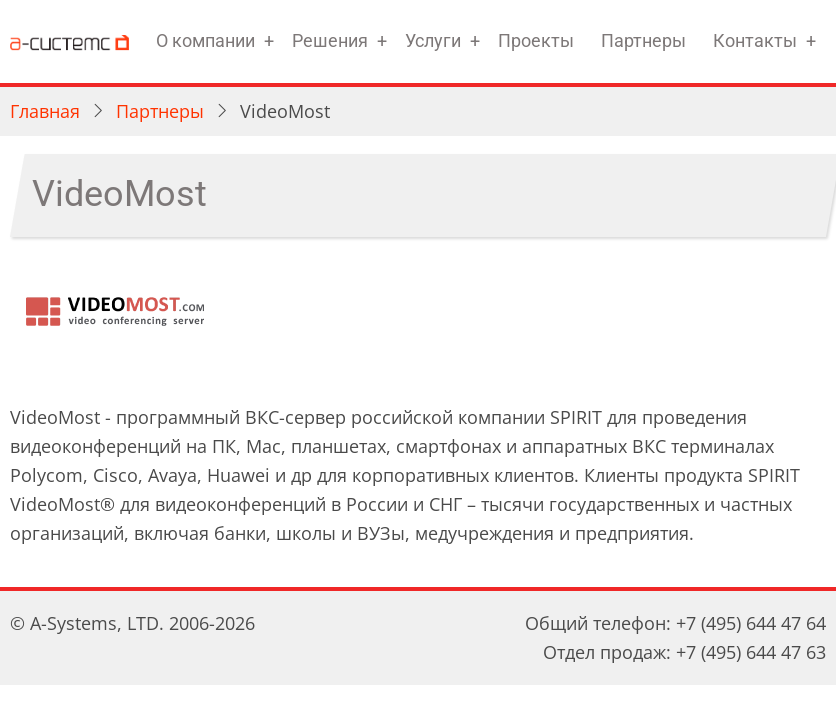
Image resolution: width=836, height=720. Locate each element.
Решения (330, 40)
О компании (205, 40)
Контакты (755, 40)
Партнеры (643, 40)
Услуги (433, 40)
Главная (45, 111)
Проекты (536, 40)
